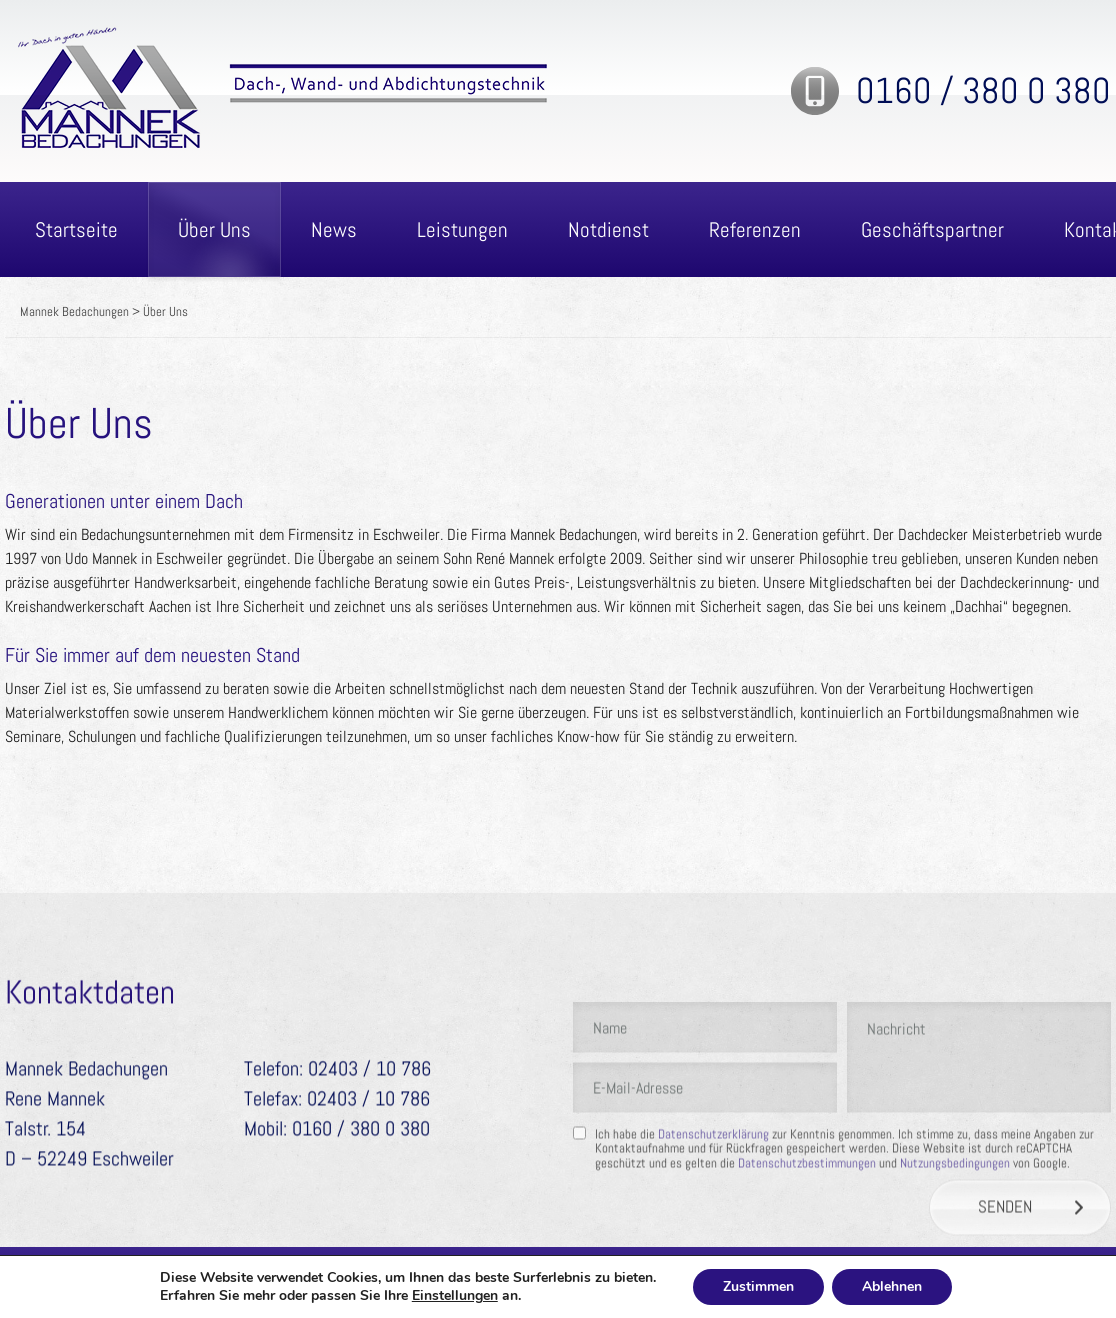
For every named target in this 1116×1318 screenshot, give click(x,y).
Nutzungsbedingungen (955, 1219)
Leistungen (462, 229)
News (334, 229)
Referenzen (755, 229)
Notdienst (608, 229)
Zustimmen (758, 1286)
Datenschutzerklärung (713, 1190)
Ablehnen (892, 1286)
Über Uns (214, 229)
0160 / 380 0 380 (983, 91)
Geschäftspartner (932, 229)
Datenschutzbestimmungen (807, 1219)
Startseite (76, 229)
